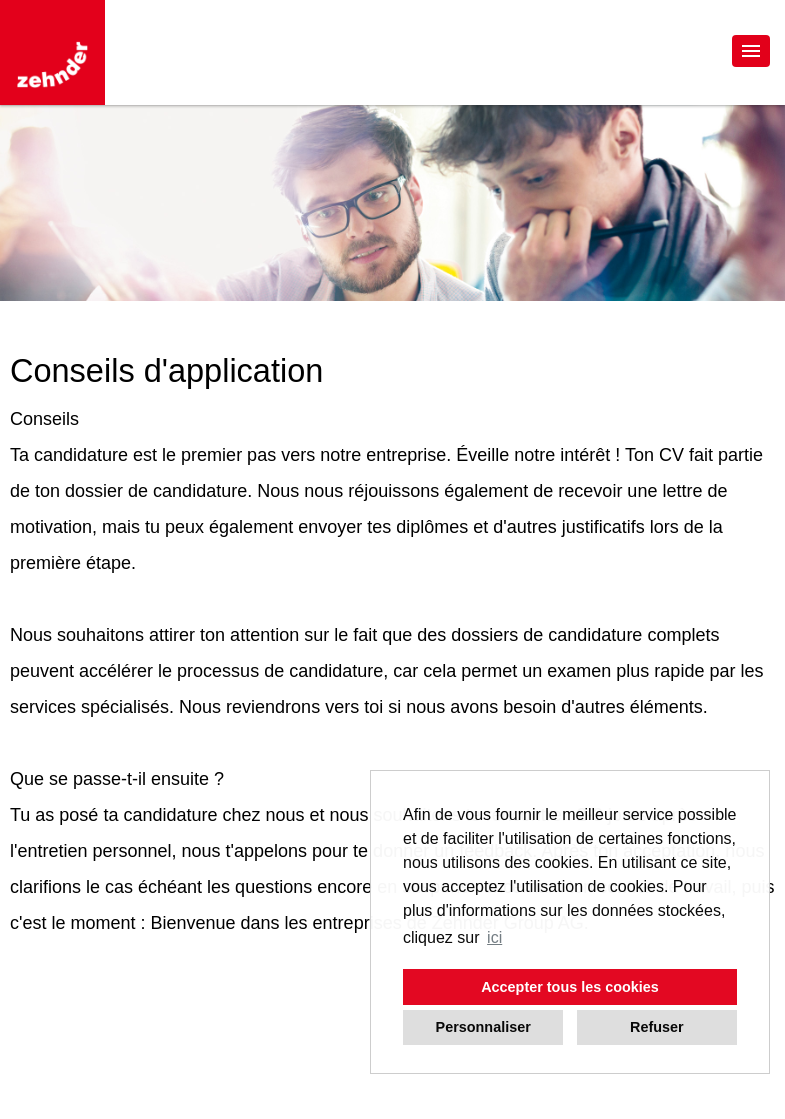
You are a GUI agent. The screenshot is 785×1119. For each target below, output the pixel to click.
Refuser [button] (657, 1027)
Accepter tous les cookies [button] (570, 987)
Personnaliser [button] (483, 1027)
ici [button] (494, 937)
